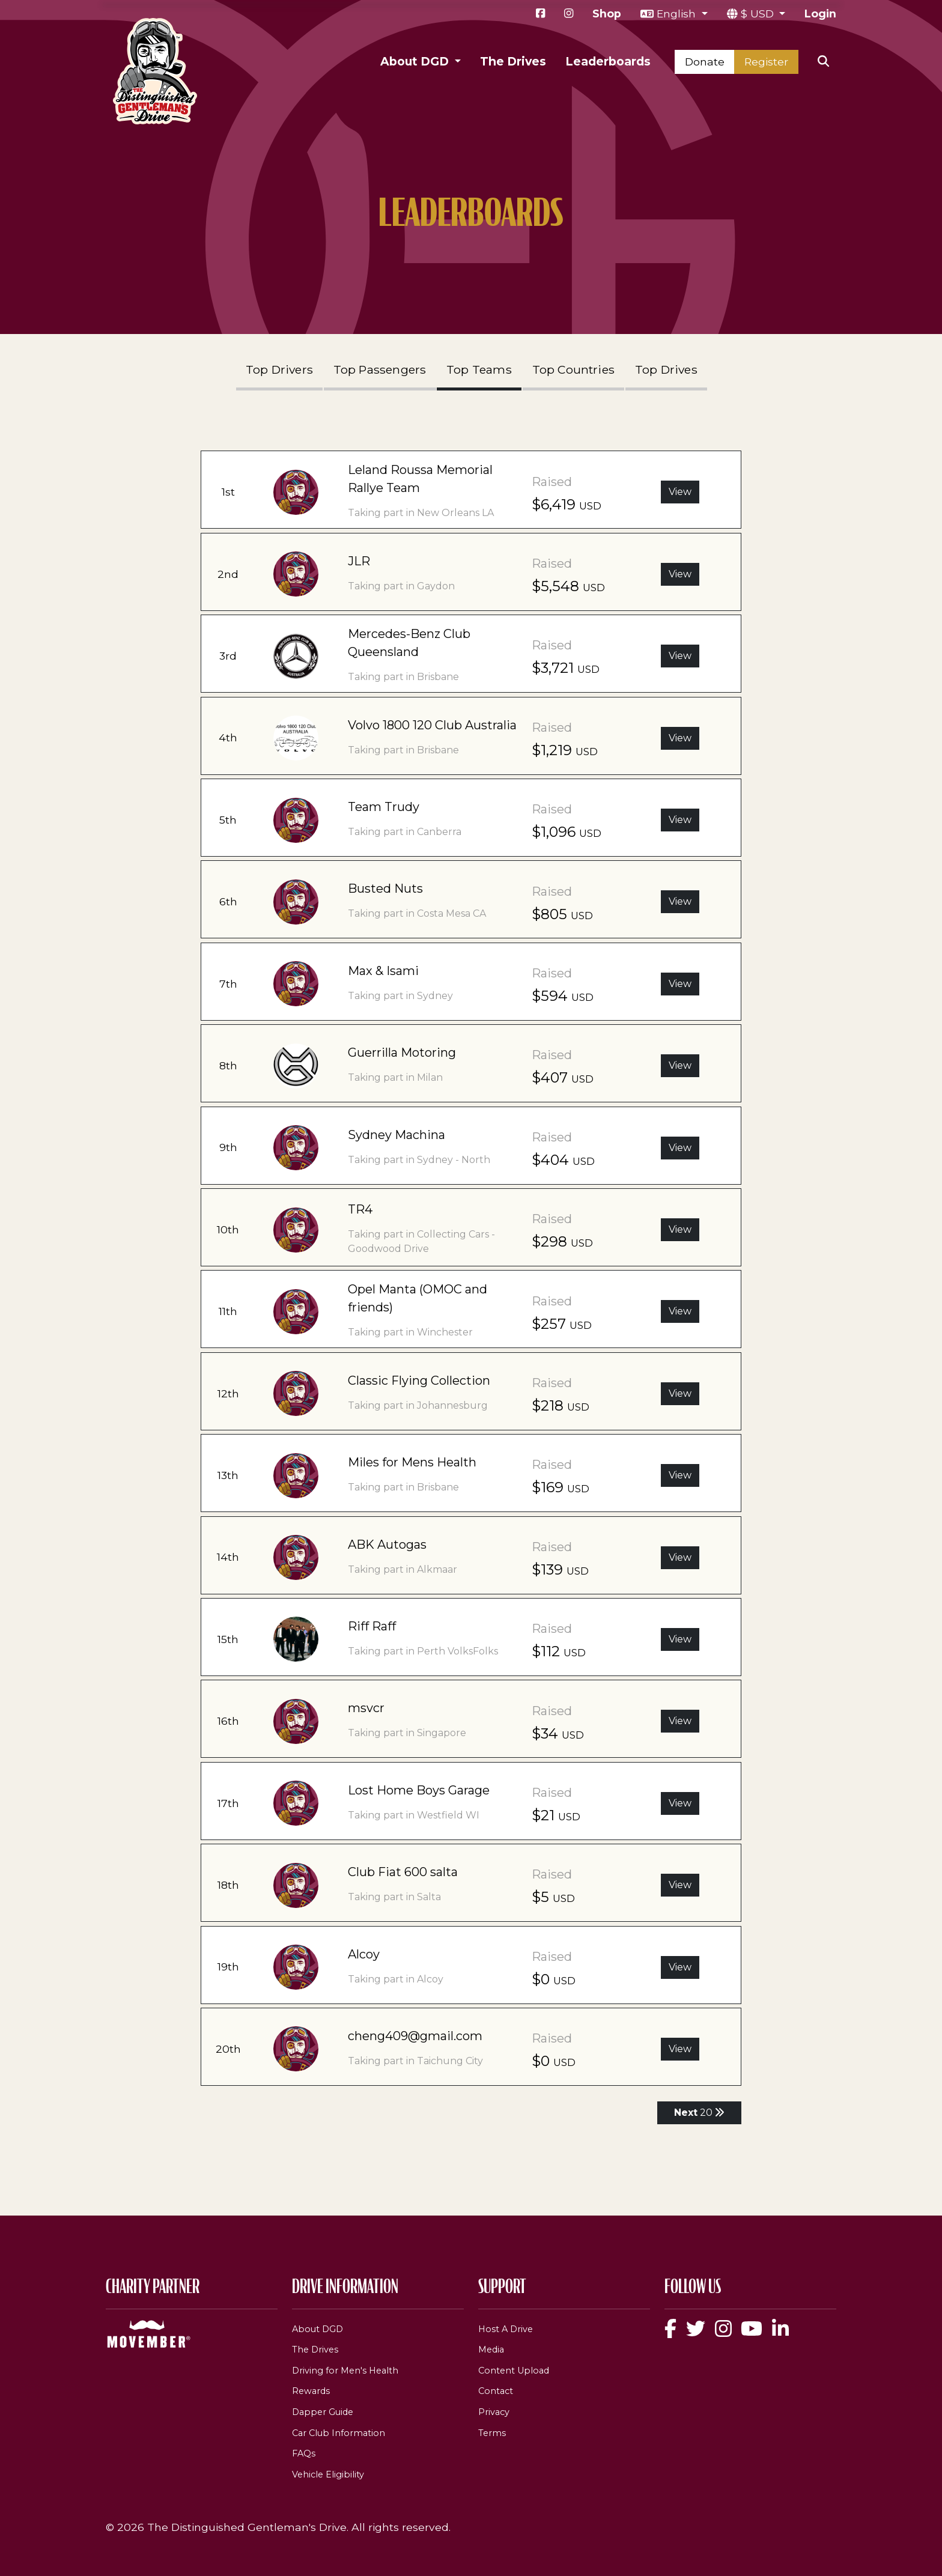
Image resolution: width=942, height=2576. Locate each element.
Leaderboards (608, 61)
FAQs (303, 2453)
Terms (492, 2433)
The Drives (513, 61)
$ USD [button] (759, 13)
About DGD (317, 2329)
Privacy (493, 2412)
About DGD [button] (416, 61)
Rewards (311, 2391)
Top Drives (666, 369)
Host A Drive (505, 2329)
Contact (495, 2391)
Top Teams (479, 369)
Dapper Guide (322, 2412)
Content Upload (513, 2370)
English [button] (678, 13)
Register (766, 61)
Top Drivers (279, 369)
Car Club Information (338, 2433)
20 (699, 2112)
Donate (705, 61)
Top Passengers (380, 369)
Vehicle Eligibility (328, 2474)
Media (491, 2349)
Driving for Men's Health (345, 2370)
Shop (606, 13)
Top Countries (573, 369)
